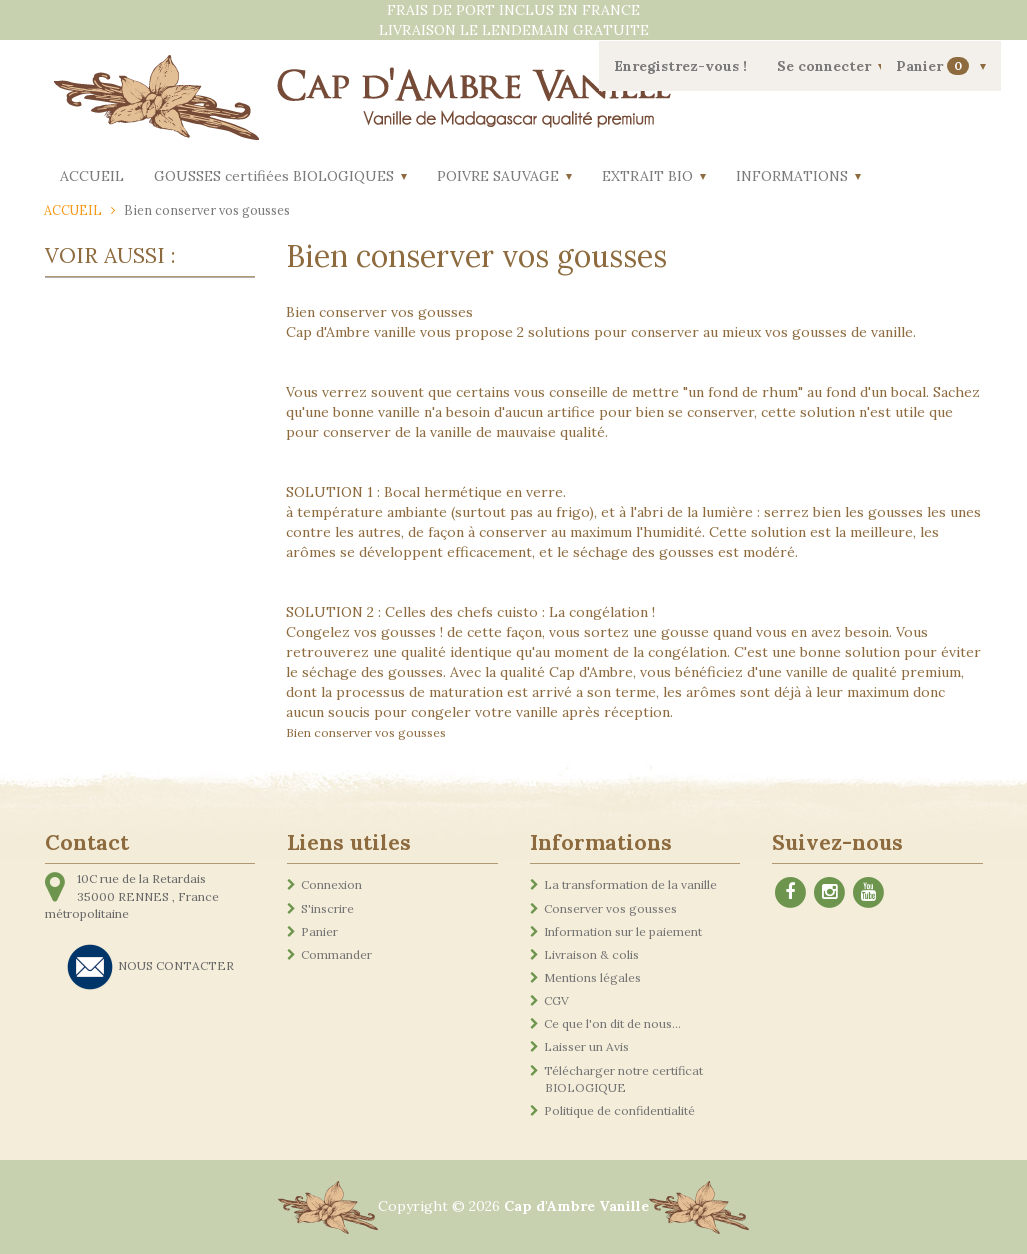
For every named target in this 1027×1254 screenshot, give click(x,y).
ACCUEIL (92, 176)
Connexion (331, 884)
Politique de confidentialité (619, 1110)
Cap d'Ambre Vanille (576, 1206)
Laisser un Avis (586, 1046)
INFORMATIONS (792, 176)
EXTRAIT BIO (647, 176)
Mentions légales (592, 977)
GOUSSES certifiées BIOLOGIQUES (274, 176)
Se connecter (824, 66)
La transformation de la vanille (630, 884)
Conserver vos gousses (610, 908)
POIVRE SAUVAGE (498, 176)
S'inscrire (327, 908)
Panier (934, 66)
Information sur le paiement (623, 931)
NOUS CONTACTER (176, 965)
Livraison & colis (591, 954)
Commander (336, 954)
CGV (556, 1000)
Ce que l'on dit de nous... (612, 1023)
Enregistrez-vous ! (680, 66)
